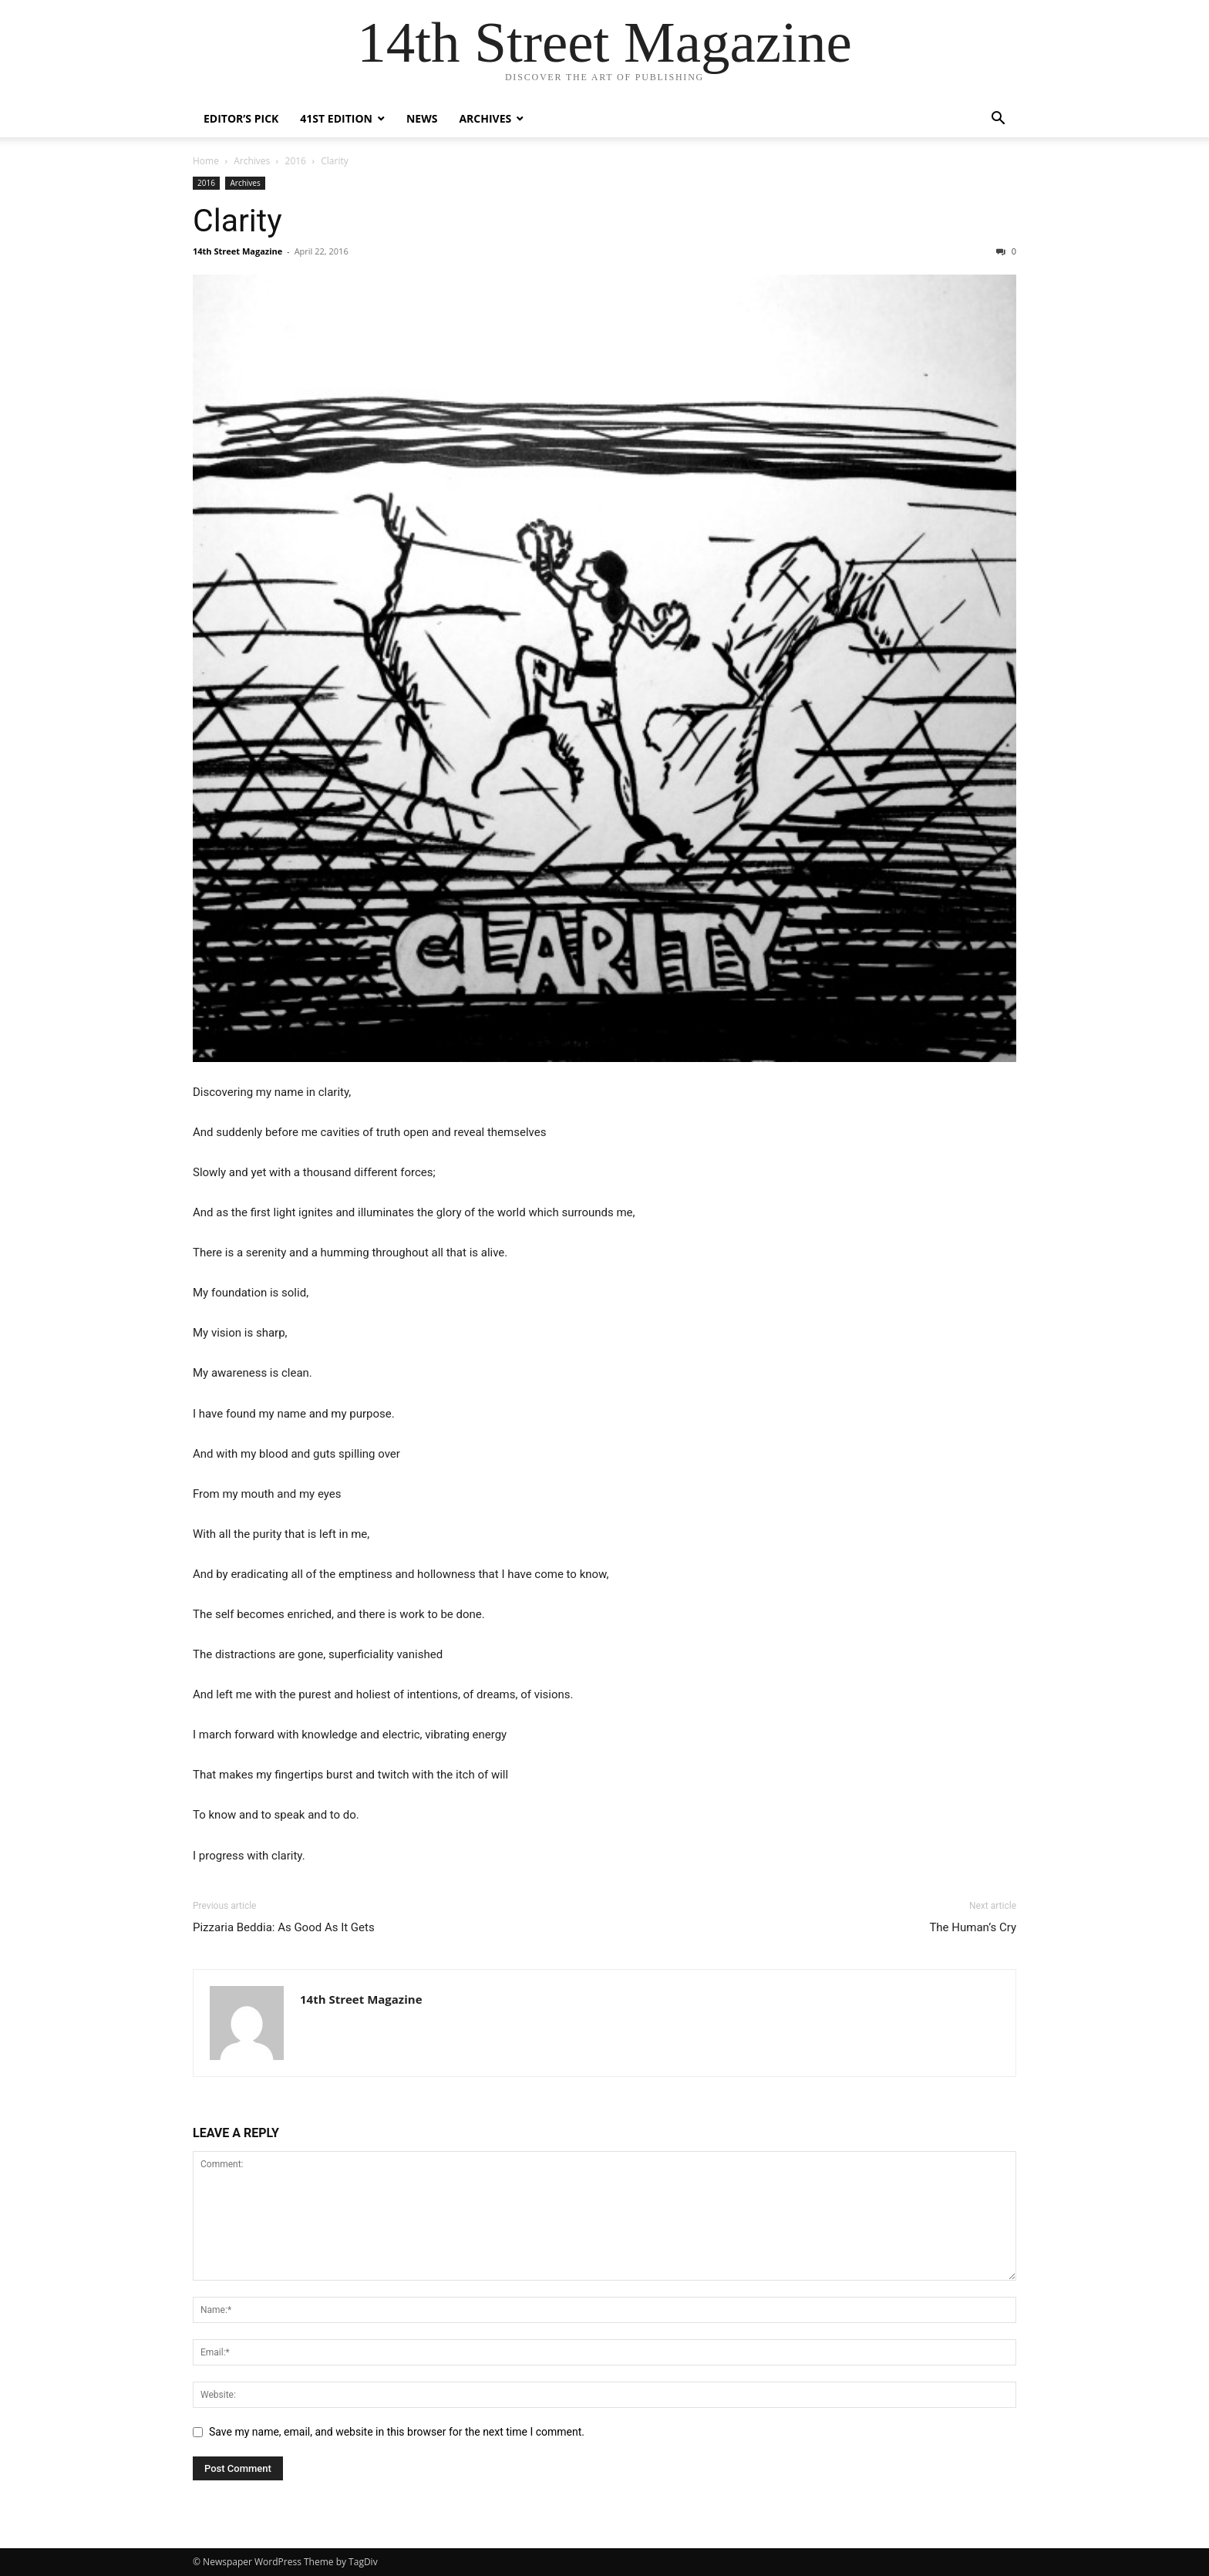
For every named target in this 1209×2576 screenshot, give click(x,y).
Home (206, 160)
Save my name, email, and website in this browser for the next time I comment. (396, 2432)
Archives (485, 118)
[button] (997, 120)
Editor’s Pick (241, 118)
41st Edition (336, 118)
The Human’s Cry (972, 1927)
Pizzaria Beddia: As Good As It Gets (284, 1927)
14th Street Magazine (237, 251)
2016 (295, 160)
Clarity (237, 220)
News (421, 118)
